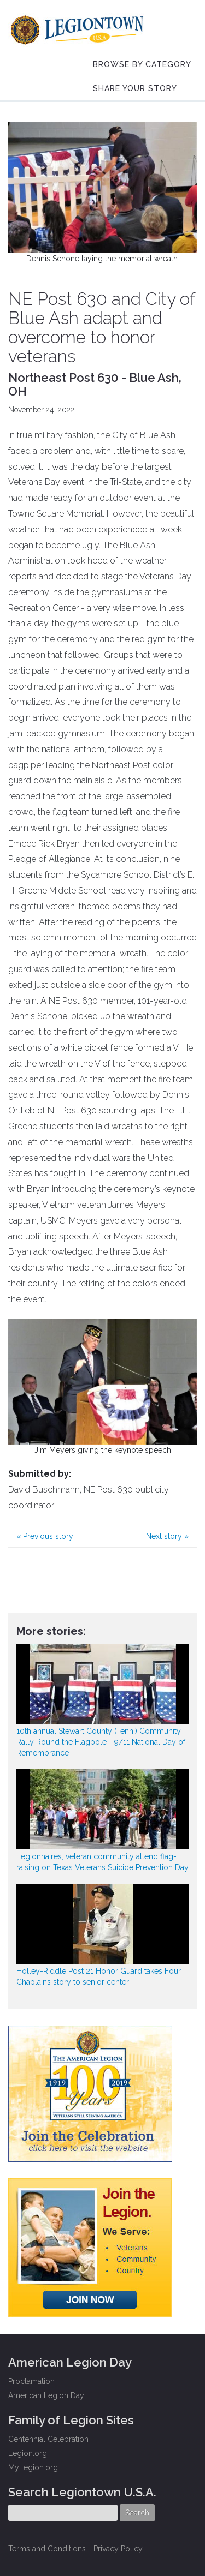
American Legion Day (46, 2395)
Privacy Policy (118, 2548)
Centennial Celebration (48, 2439)
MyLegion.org (33, 2467)
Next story (167, 1536)
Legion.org (27, 2453)
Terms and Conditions (47, 2548)
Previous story (44, 1536)
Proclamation (31, 2381)
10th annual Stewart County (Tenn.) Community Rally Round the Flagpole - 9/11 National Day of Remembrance (100, 1742)
